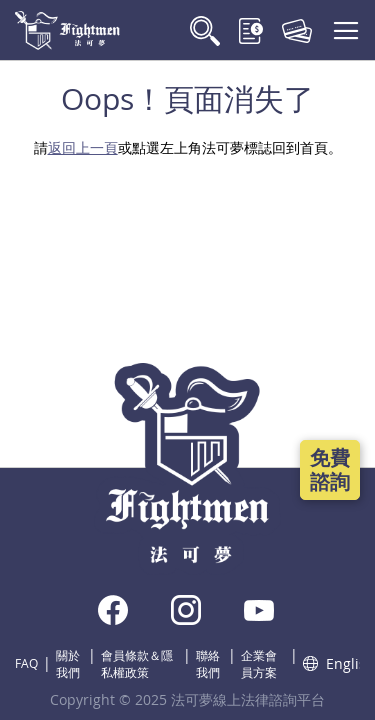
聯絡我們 (208, 663)
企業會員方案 (259, 663)
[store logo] (67, 30)
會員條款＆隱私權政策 (137, 663)
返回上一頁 (83, 147)
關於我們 (68, 663)
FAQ (26, 663)
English (331, 663)
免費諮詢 (330, 469)
